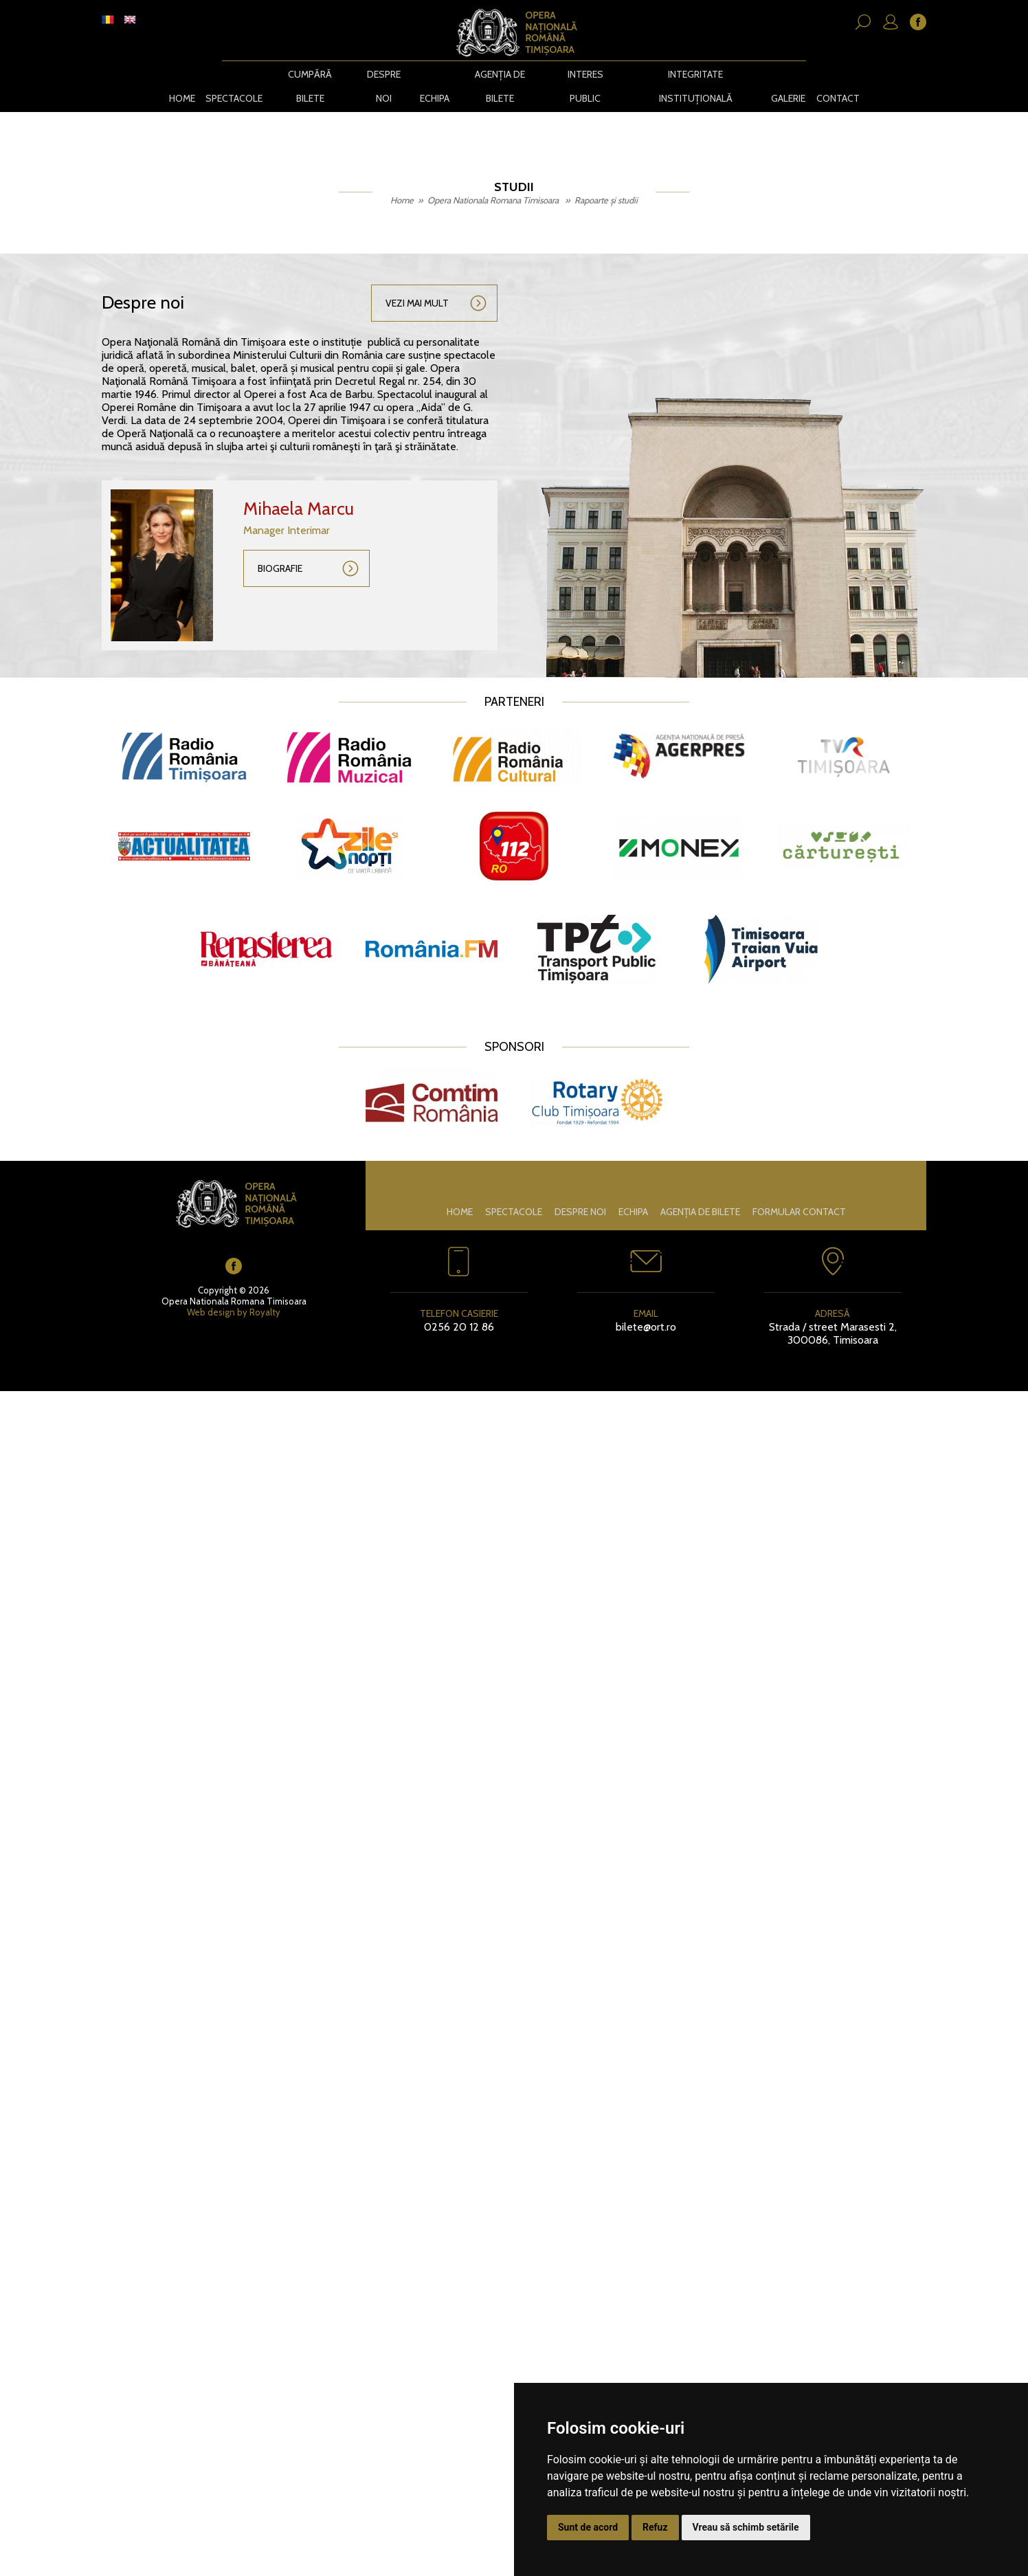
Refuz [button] (655, 2527)
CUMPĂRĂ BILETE (310, 74)
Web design (211, 1288)
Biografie (280, 544)
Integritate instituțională (696, 74)
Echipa (435, 74)
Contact (839, 74)
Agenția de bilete (501, 74)
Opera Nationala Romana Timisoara (494, 175)
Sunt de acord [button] (588, 2527)
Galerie (789, 74)
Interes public (586, 74)
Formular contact (799, 1187)
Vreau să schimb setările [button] (746, 2527)
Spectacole (233, 74)
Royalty (264, 1288)
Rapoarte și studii (606, 175)
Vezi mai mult (417, 279)
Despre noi (384, 74)
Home (181, 74)
